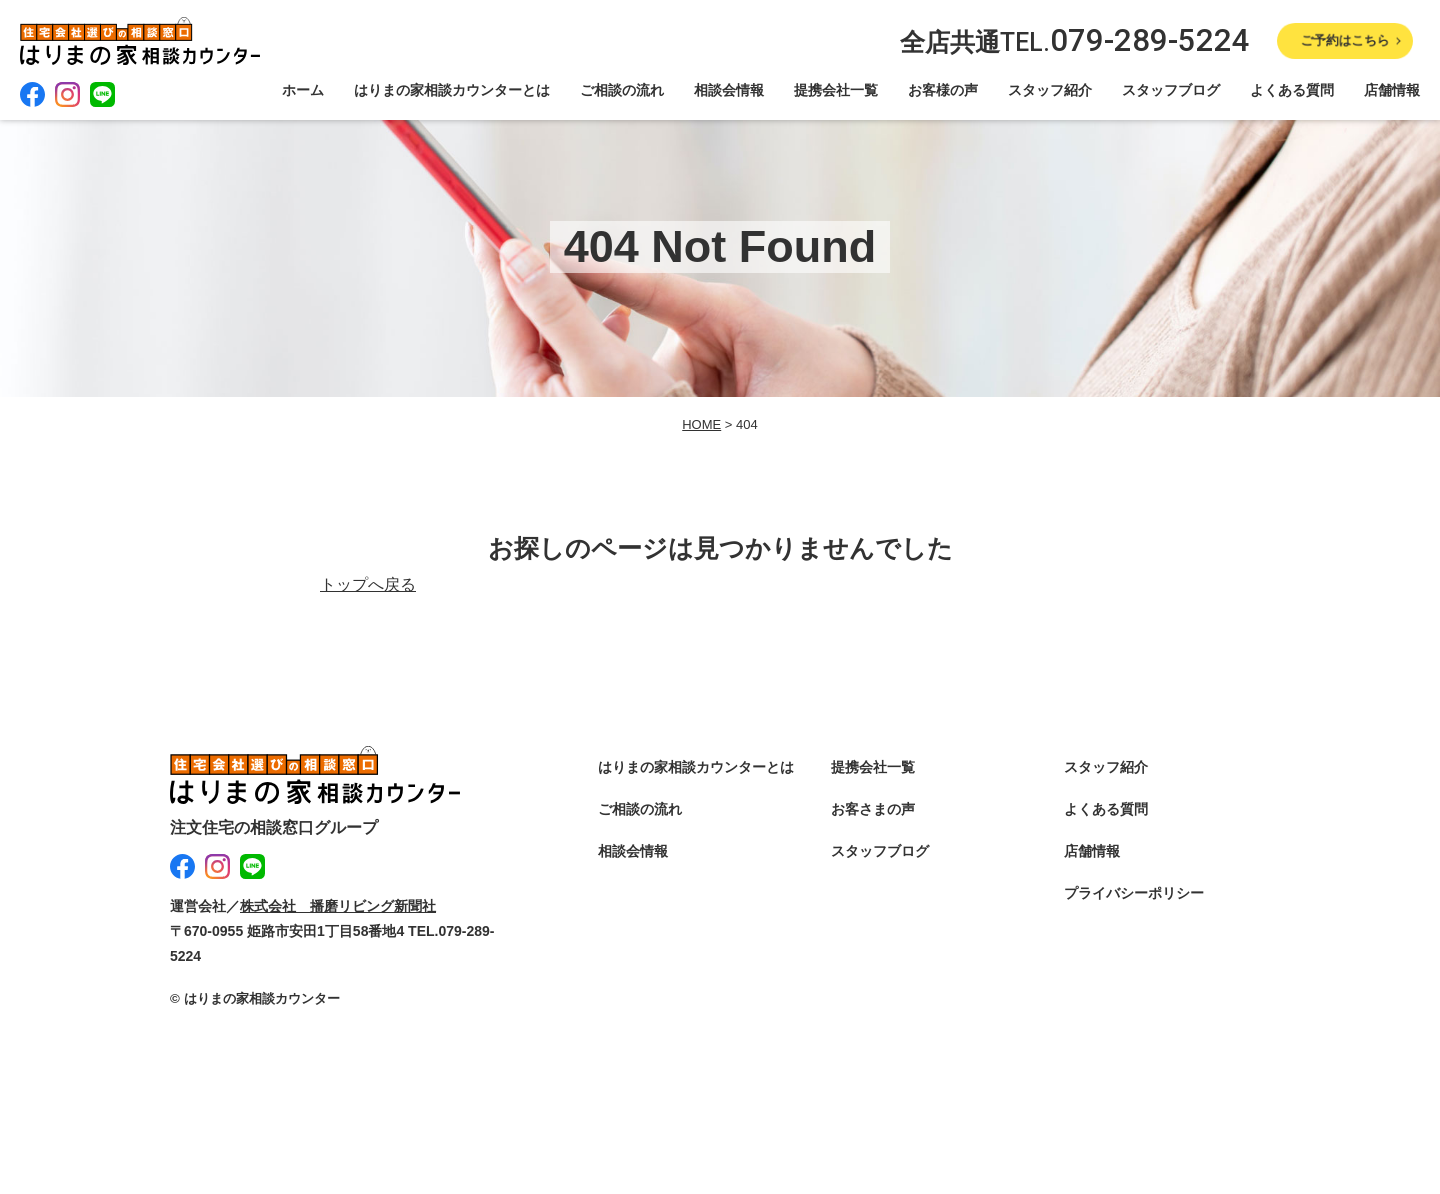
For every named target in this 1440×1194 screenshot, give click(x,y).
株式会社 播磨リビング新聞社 (338, 906)
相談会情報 (729, 90)
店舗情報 (1392, 90)
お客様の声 (943, 90)
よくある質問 (1292, 90)
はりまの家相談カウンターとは (452, 90)
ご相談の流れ (622, 90)
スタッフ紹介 (1050, 90)
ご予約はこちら (1344, 40)
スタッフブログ (1171, 90)
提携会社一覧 (836, 90)
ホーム (303, 90)
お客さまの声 (873, 809)
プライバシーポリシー (1134, 893)
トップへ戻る (368, 584)
